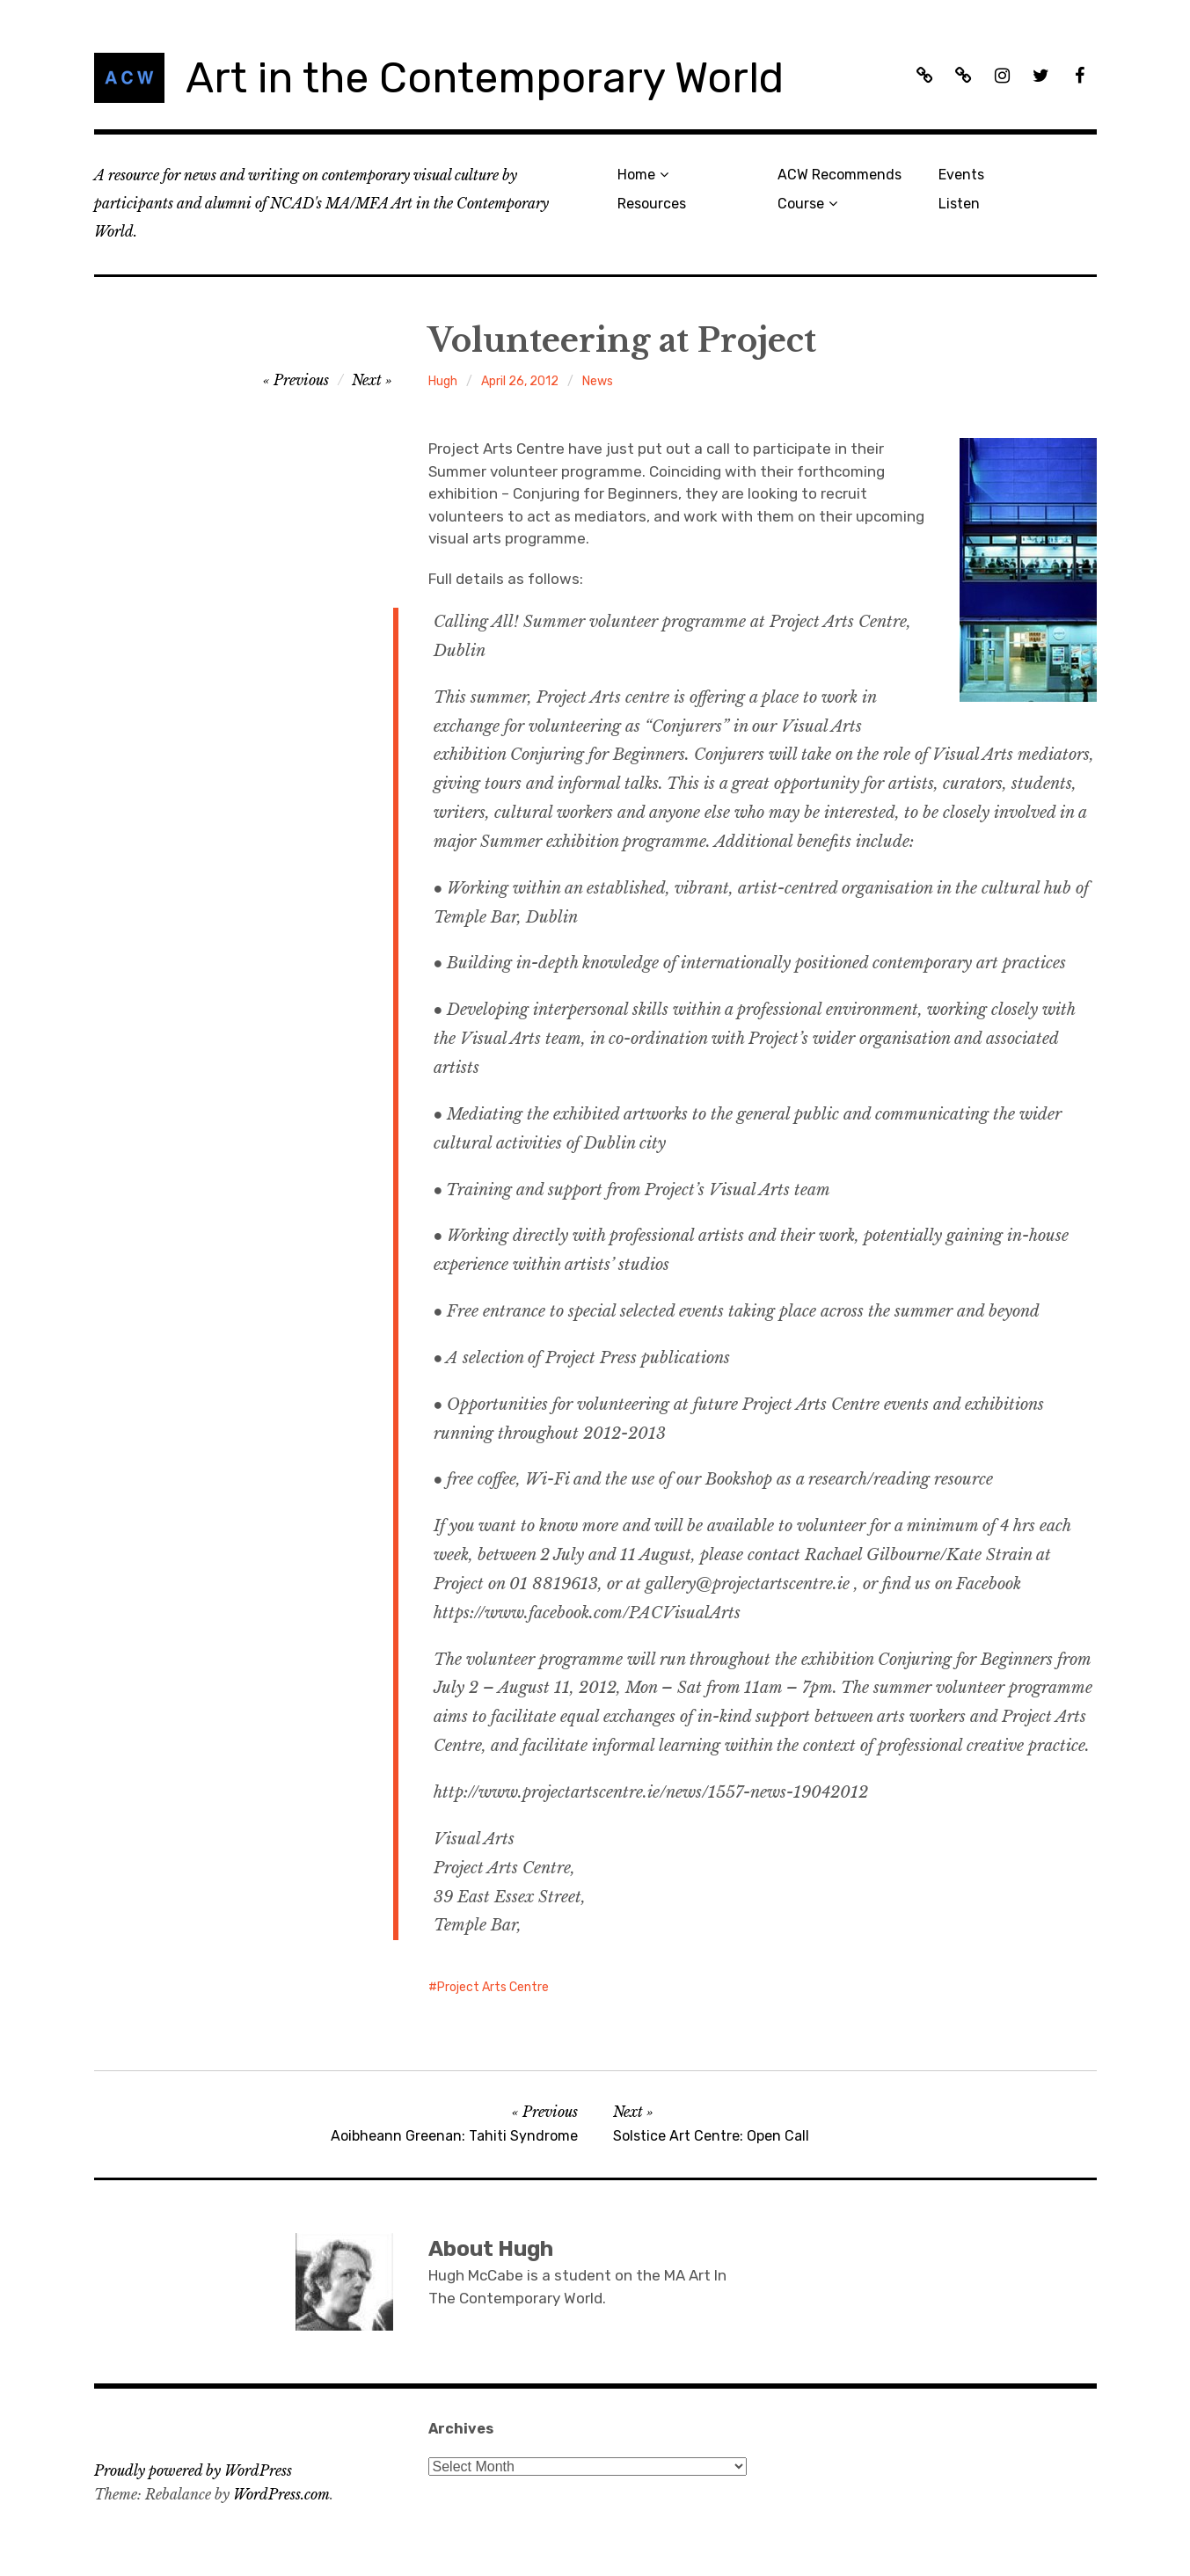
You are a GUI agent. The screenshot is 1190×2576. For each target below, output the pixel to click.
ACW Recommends (840, 174)
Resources (651, 203)
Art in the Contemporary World (485, 78)
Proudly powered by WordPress (193, 2470)
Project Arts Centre (493, 1987)
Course (801, 203)
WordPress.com (281, 2494)
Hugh (442, 381)
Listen (959, 203)
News (597, 381)
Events (961, 174)
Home (636, 174)
